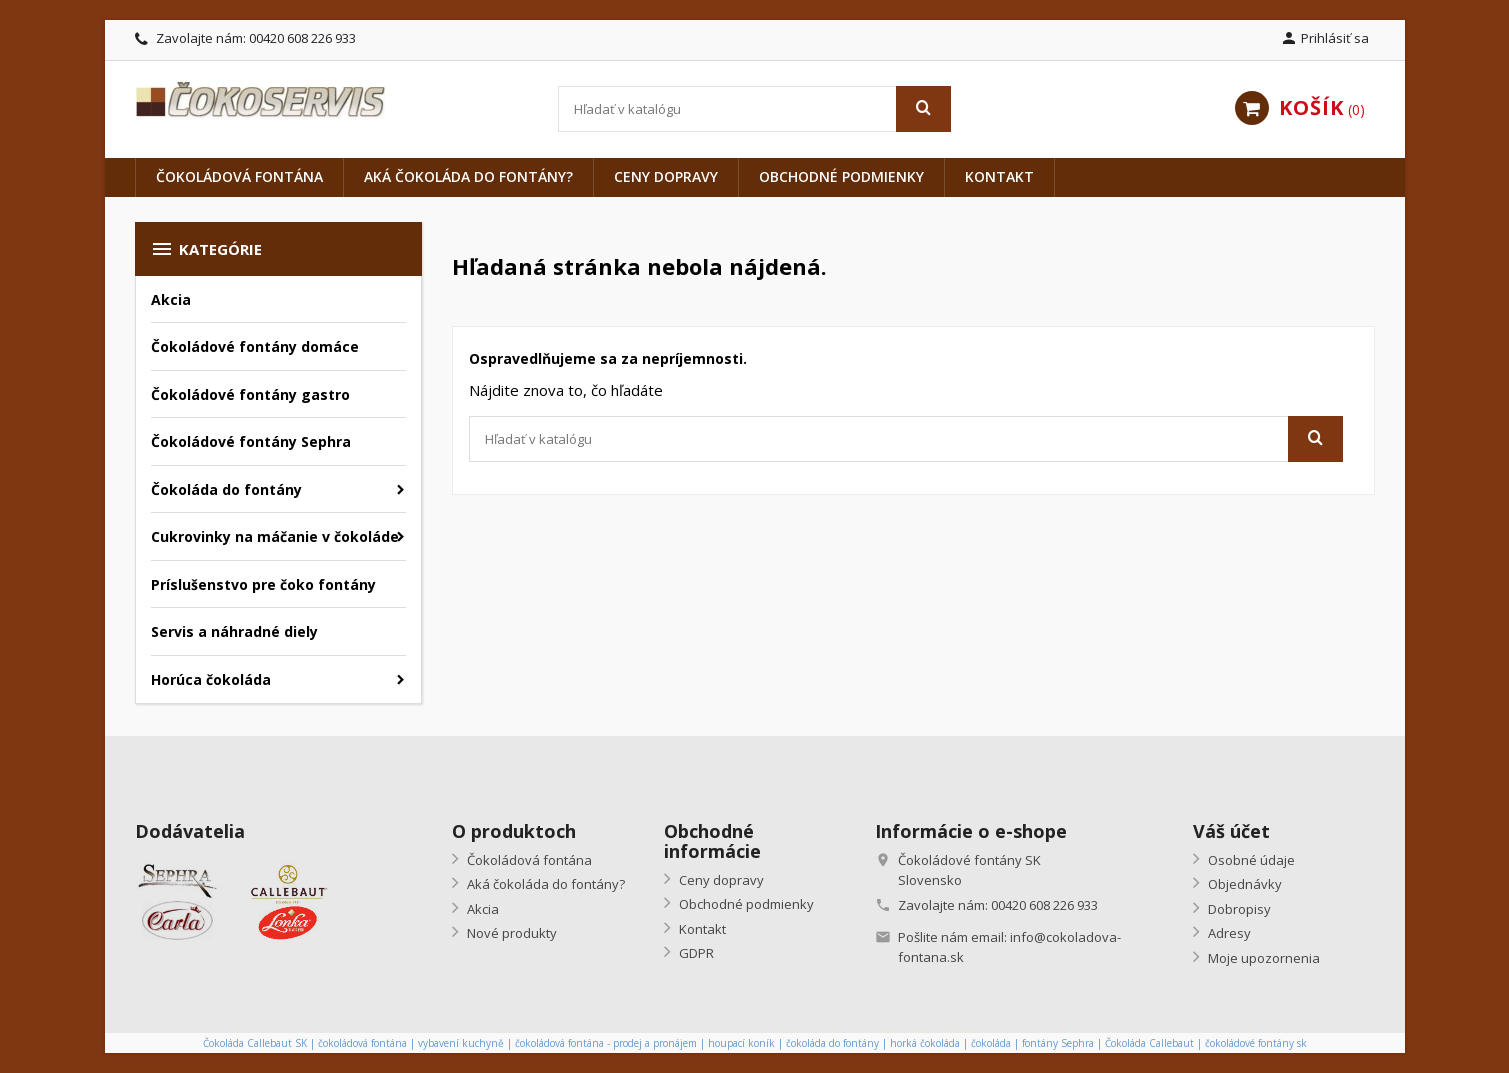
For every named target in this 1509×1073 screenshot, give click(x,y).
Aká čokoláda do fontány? (468, 176)
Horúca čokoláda (211, 679)
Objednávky (1243, 884)
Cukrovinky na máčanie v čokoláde (275, 536)
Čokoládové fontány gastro (250, 394)
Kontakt (999, 176)
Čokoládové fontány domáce (255, 346)
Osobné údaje (1250, 860)
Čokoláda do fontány (226, 489)
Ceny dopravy (666, 176)
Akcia (171, 299)
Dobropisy (1238, 909)
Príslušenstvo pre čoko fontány (263, 584)
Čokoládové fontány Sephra (251, 441)
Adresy (1228, 933)
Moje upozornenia (1262, 958)
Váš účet (1231, 831)
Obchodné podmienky (841, 176)
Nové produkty (510, 933)
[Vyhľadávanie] (754, 109)
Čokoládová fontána (239, 176)
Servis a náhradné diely (234, 631)
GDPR (695, 953)
